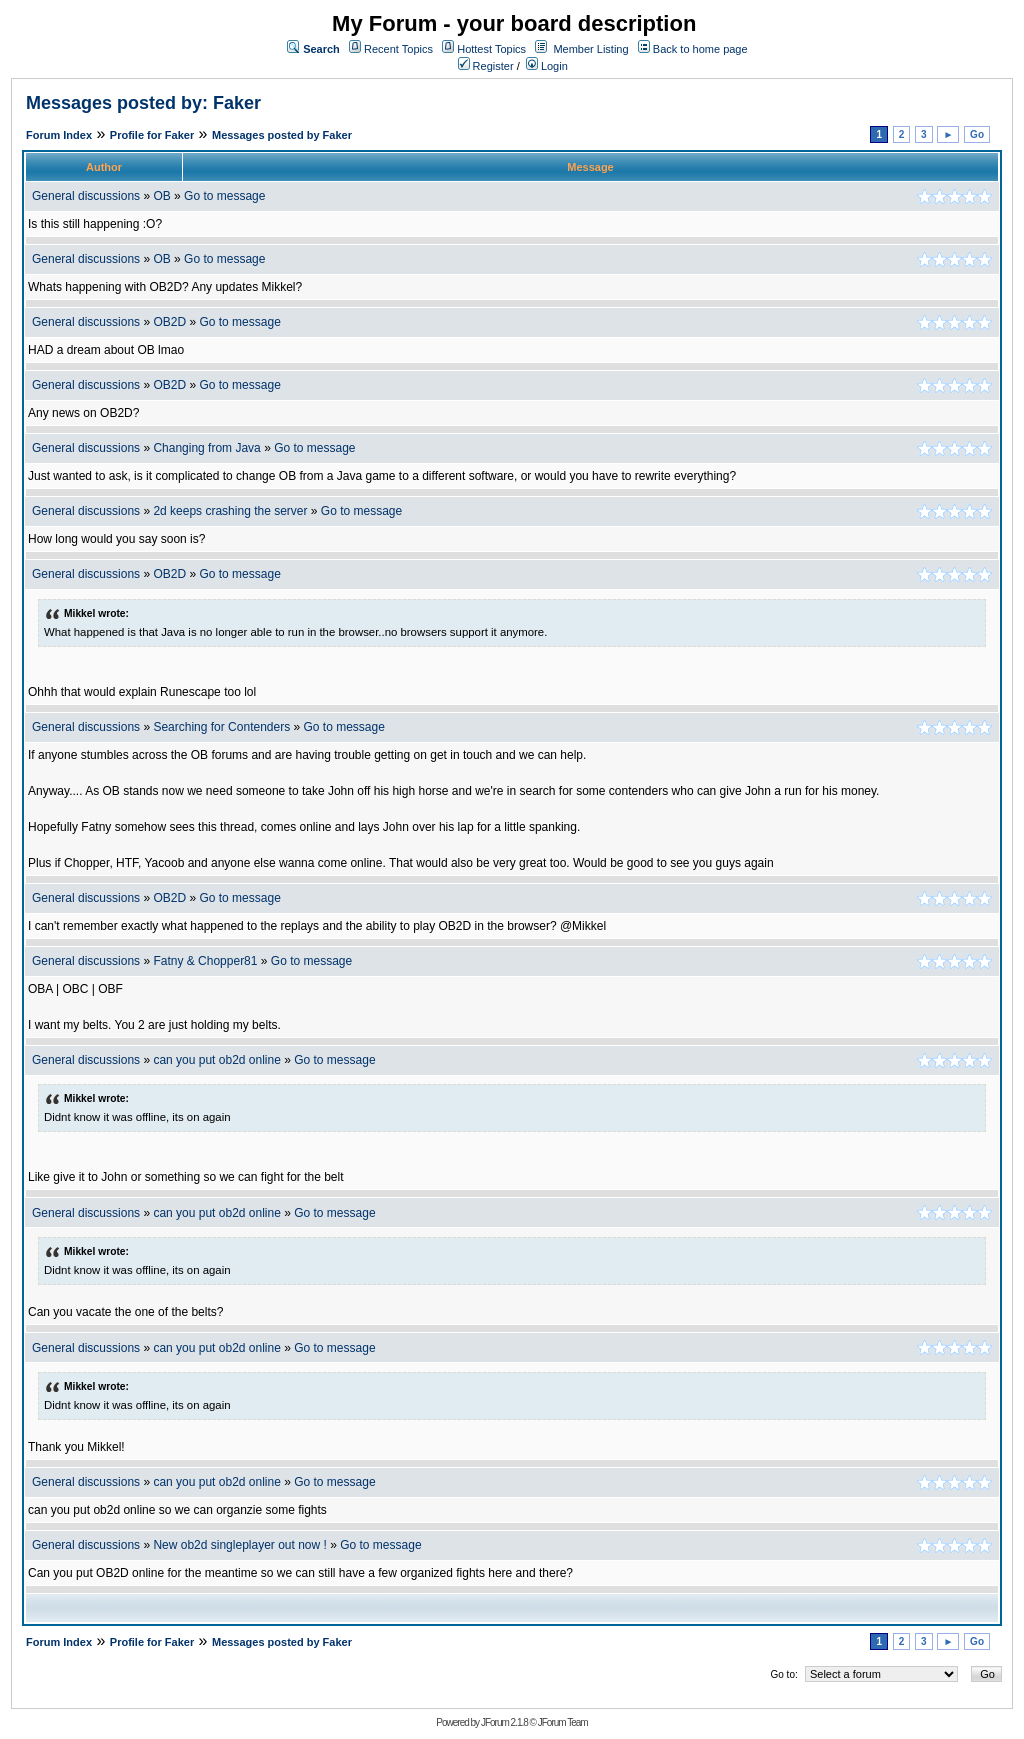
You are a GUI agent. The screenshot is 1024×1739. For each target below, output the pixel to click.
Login (547, 66)
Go (977, 134)
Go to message (224, 196)
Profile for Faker (152, 135)
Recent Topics (398, 49)
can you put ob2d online (216, 1060)
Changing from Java (208, 448)
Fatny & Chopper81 (205, 961)
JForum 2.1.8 (504, 1722)
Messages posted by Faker (282, 135)
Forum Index (59, 135)
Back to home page (700, 49)
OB (161, 196)
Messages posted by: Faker (143, 103)
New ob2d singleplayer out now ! (239, 1545)
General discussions (86, 196)
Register (486, 66)
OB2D (169, 322)
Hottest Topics (491, 49)
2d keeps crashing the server (230, 511)
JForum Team (563, 1722)
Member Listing (590, 49)
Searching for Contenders (223, 727)
